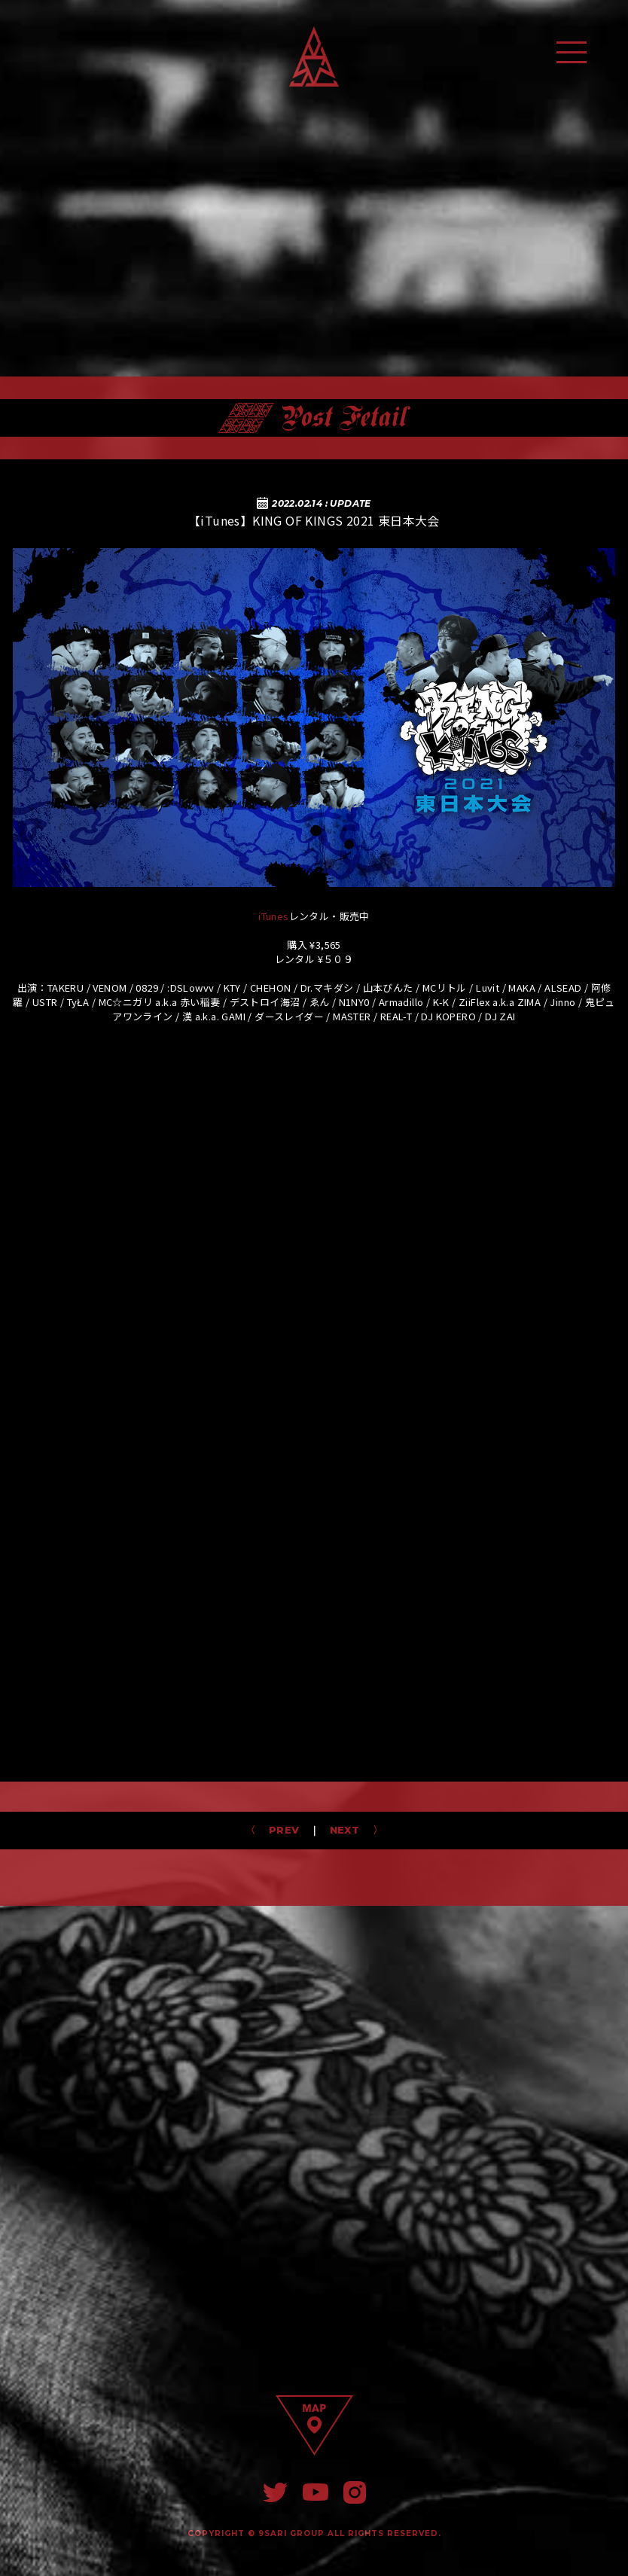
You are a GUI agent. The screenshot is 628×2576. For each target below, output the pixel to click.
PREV (278, 1830)
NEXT (350, 1830)
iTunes (273, 916)
